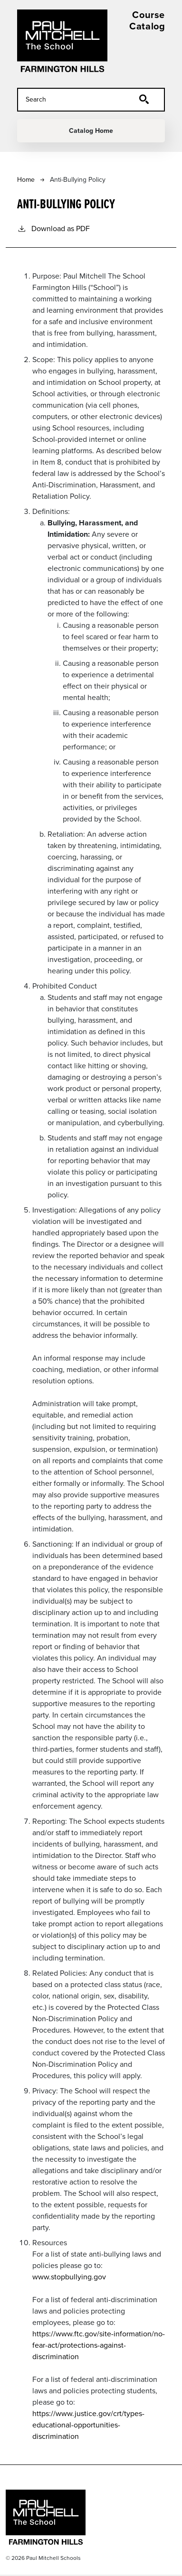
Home (26, 180)
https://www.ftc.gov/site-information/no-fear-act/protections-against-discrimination (98, 2345)
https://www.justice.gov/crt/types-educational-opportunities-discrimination (88, 2425)
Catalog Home (91, 131)
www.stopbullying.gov (69, 2276)
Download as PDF (53, 228)
